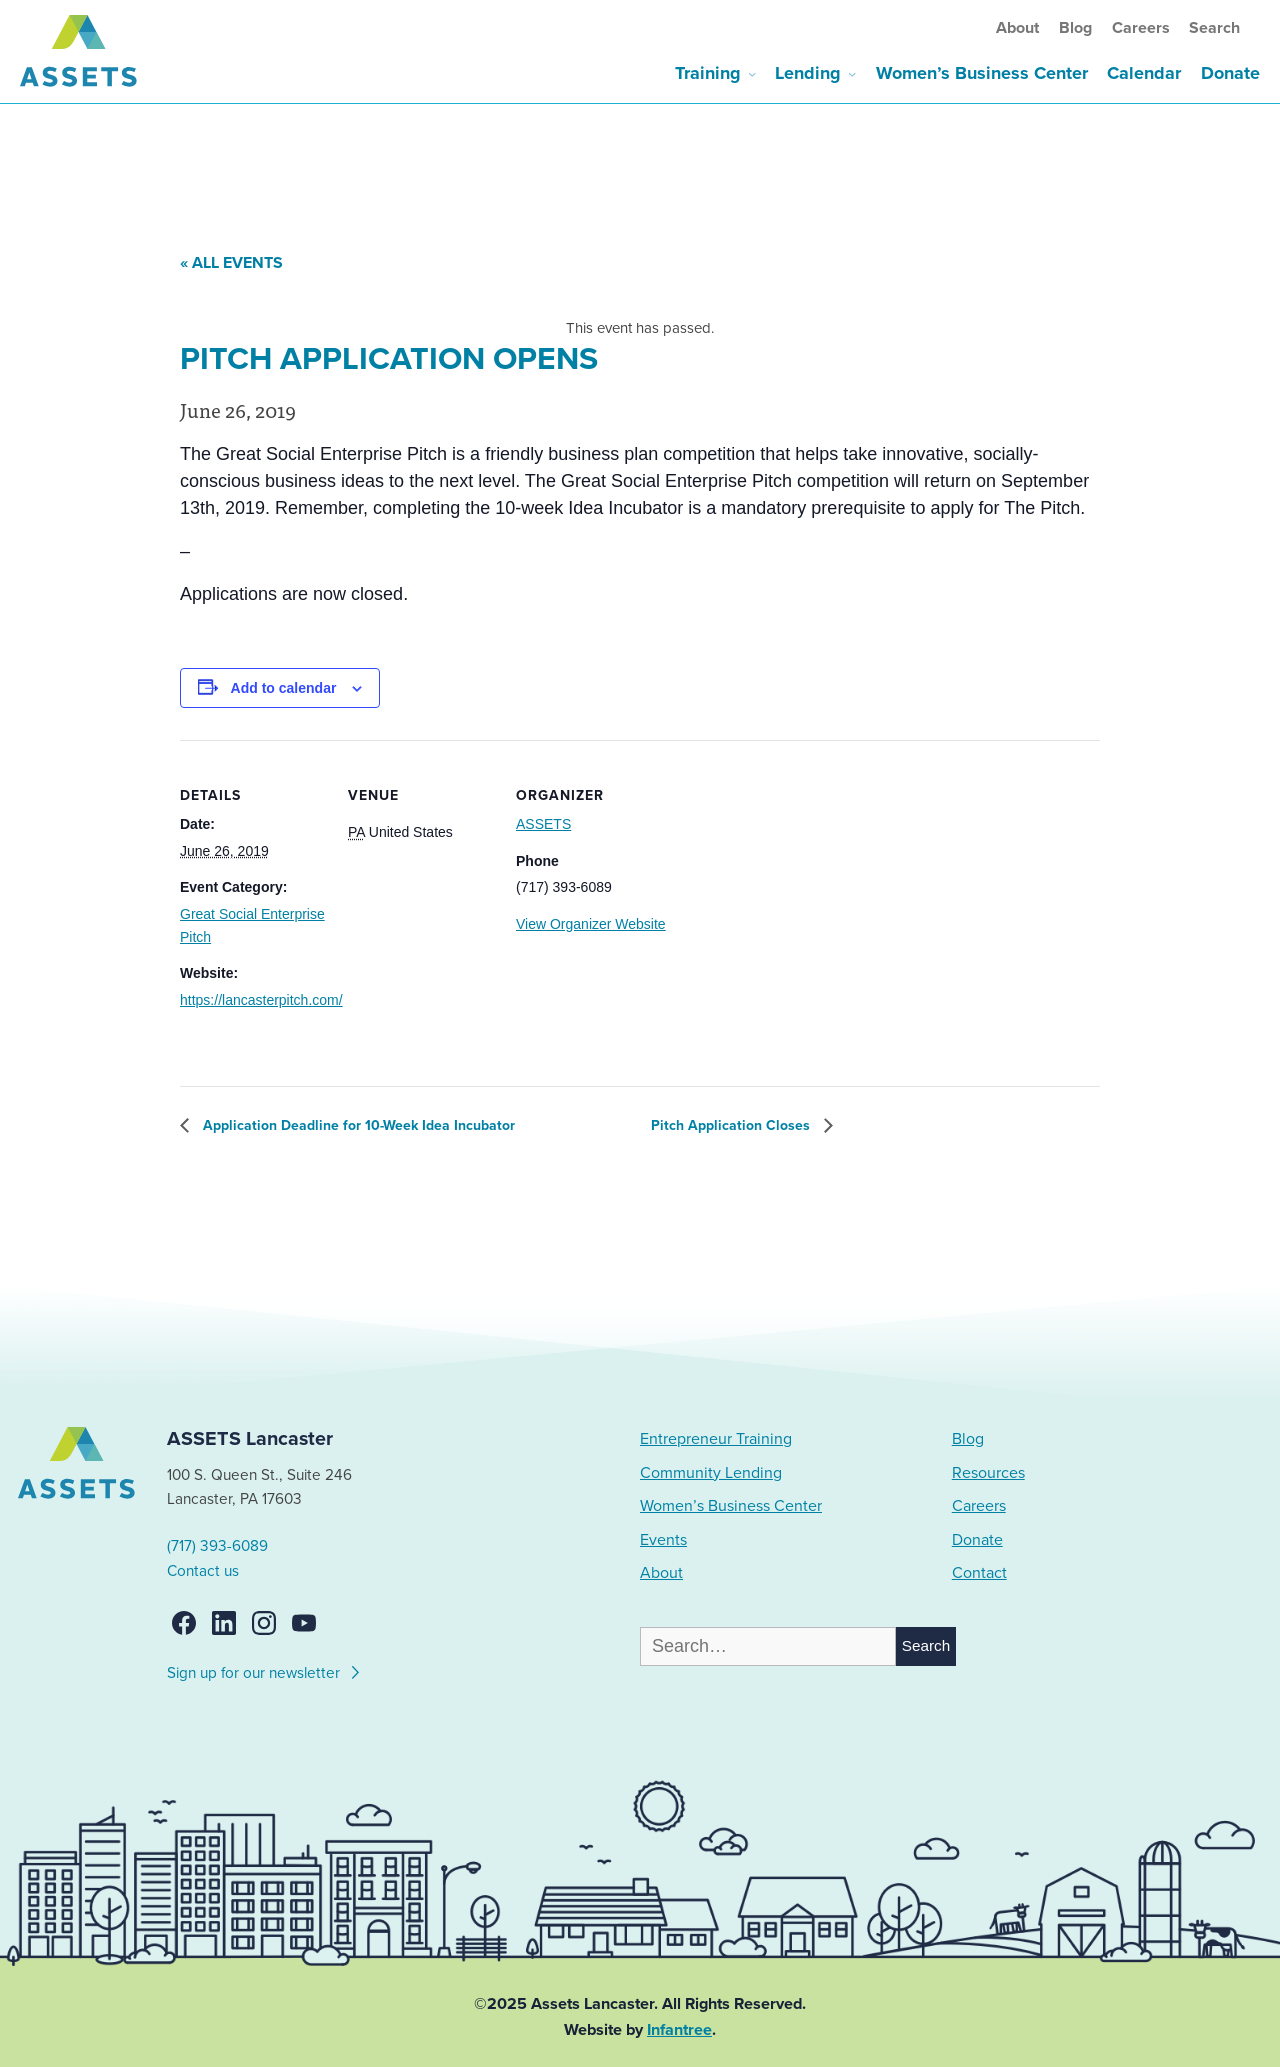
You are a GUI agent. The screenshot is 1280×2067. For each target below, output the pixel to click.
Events (663, 1540)
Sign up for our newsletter (264, 1670)
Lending (808, 73)
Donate (1230, 73)
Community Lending (711, 1473)
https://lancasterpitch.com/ (261, 1000)
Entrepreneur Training (716, 1439)
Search (1214, 28)
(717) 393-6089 (217, 1546)
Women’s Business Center (982, 73)
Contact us (203, 1571)
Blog (1075, 28)
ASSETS (543, 824)
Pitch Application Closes (732, 1125)
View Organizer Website (591, 924)
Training (708, 73)
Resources (988, 1473)
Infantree (679, 2030)
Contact (979, 1573)
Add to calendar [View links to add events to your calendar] (284, 688)
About (1017, 28)
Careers (1141, 28)
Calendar (1144, 73)
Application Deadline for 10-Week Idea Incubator (357, 1125)
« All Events (231, 263)
